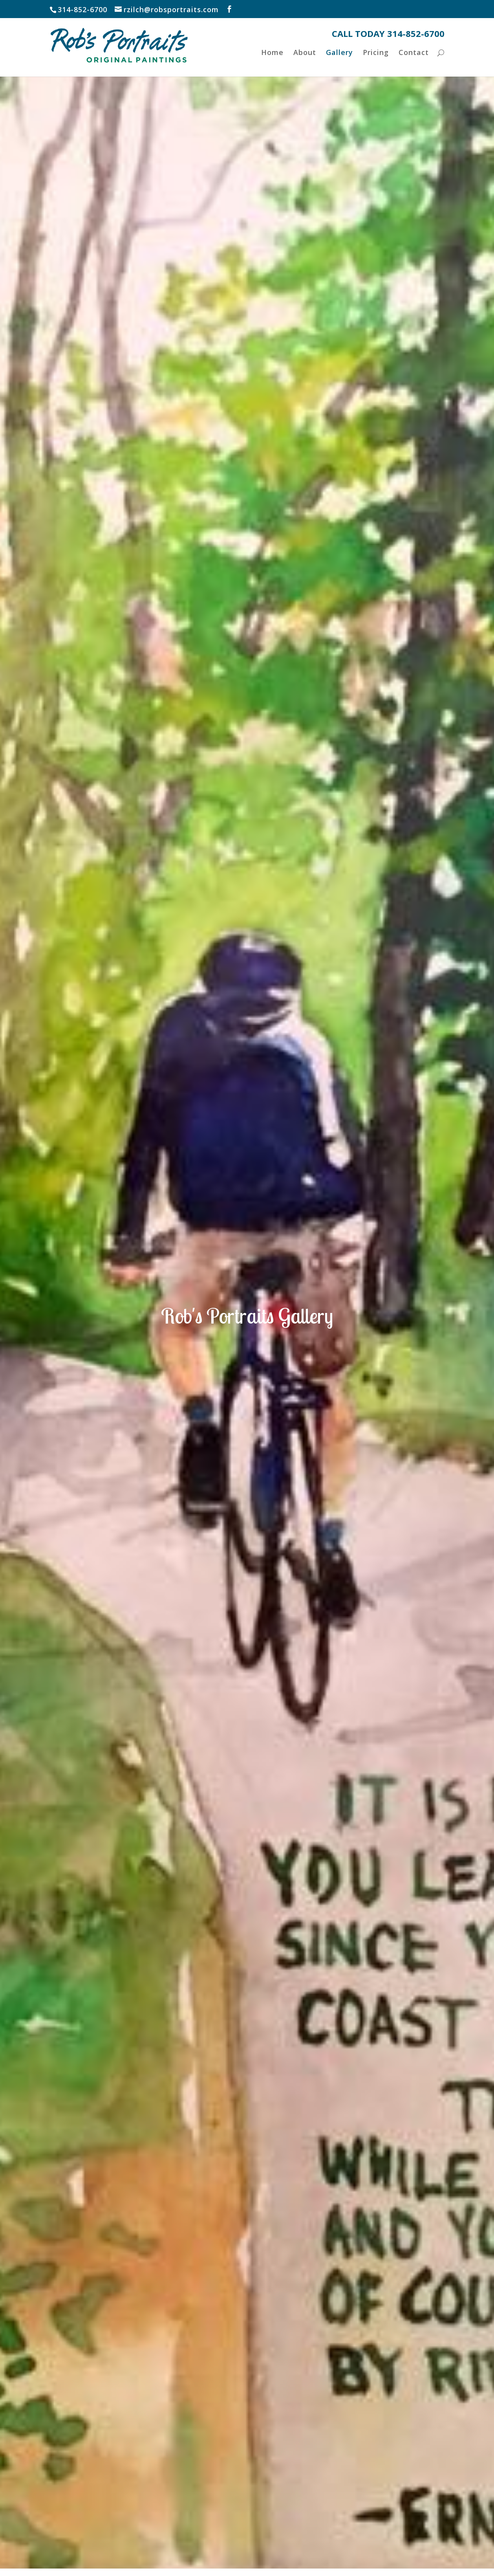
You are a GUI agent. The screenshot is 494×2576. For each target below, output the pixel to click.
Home (271, 63)
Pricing (375, 63)
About (303, 63)
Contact (414, 63)
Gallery (338, 63)
